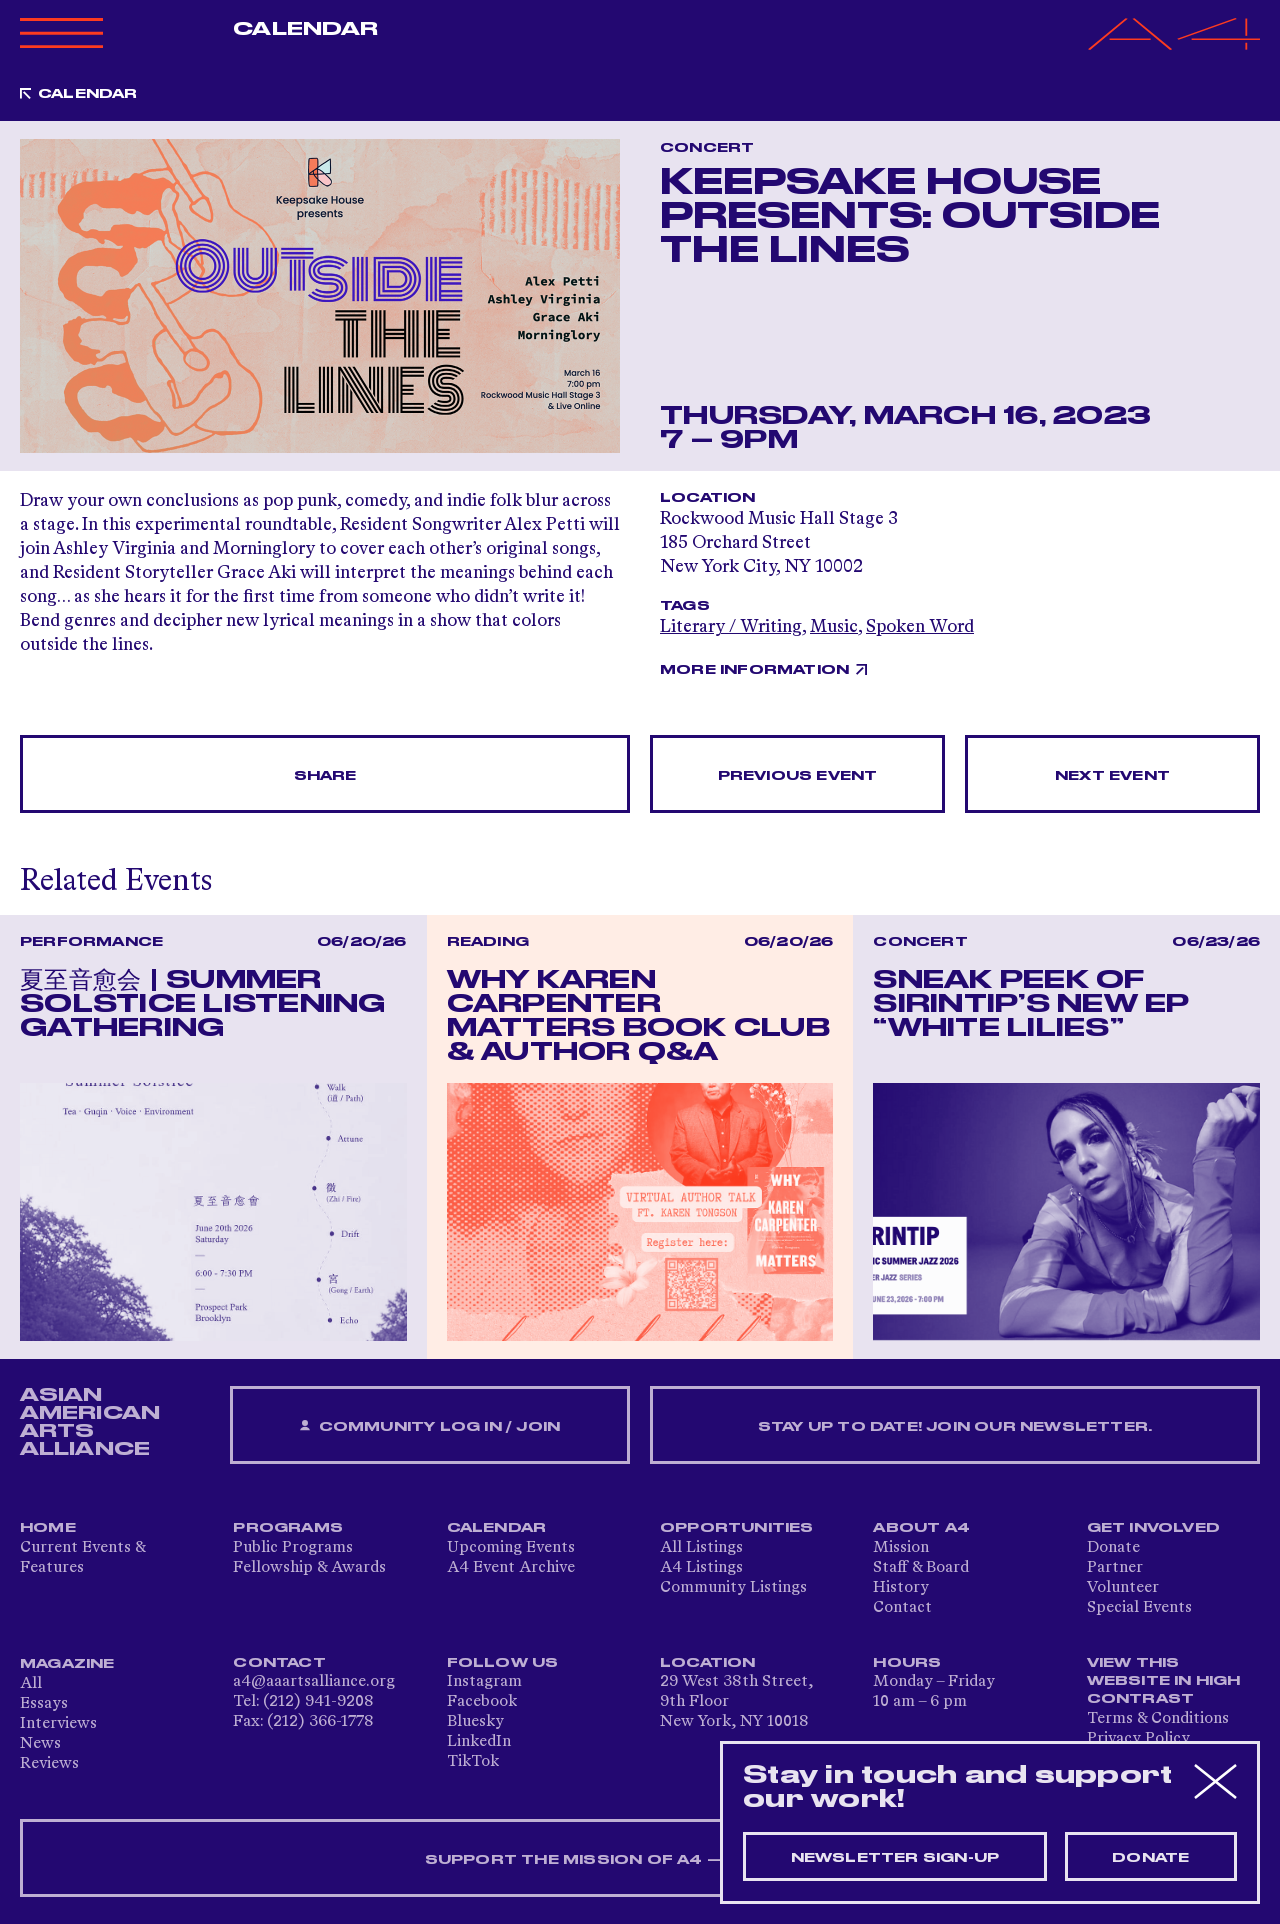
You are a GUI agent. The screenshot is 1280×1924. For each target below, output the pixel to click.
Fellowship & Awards (309, 1568)
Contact (902, 1608)
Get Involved (1153, 1528)
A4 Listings (701, 1568)
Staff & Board (921, 1568)
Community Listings (733, 1588)
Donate (1113, 1548)
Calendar (305, 29)
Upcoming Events (511, 1548)
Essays (44, 1704)
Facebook (482, 1702)
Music (834, 627)
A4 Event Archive (511, 1568)
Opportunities (737, 1528)
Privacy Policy (1138, 1739)
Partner (1115, 1568)
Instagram (484, 1682)
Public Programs (293, 1548)
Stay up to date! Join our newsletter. (955, 1427)
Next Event (1112, 776)
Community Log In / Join (430, 1426)
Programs (288, 1528)
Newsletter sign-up (895, 1858)
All (31, 1684)
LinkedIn (479, 1742)
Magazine (67, 1664)
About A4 (921, 1528)
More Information (754, 670)
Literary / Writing (731, 627)
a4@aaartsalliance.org (314, 1682)
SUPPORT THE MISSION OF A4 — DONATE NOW (640, 1860)
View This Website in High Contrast (1164, 1681)
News (40, 1744)
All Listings (701, 1548)
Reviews (49, 1764)
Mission (901, 1548)
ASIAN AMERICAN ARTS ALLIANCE (90, 1422)
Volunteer (1123, 1588)
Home (48, 1528)
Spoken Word (920, 627)
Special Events (1139, 1608)
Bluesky (475, 1722)
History (901, 1588)
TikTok (473, 1762)
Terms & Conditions (1158, 1719)
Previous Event (798, 776)
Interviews (58, 1724)
